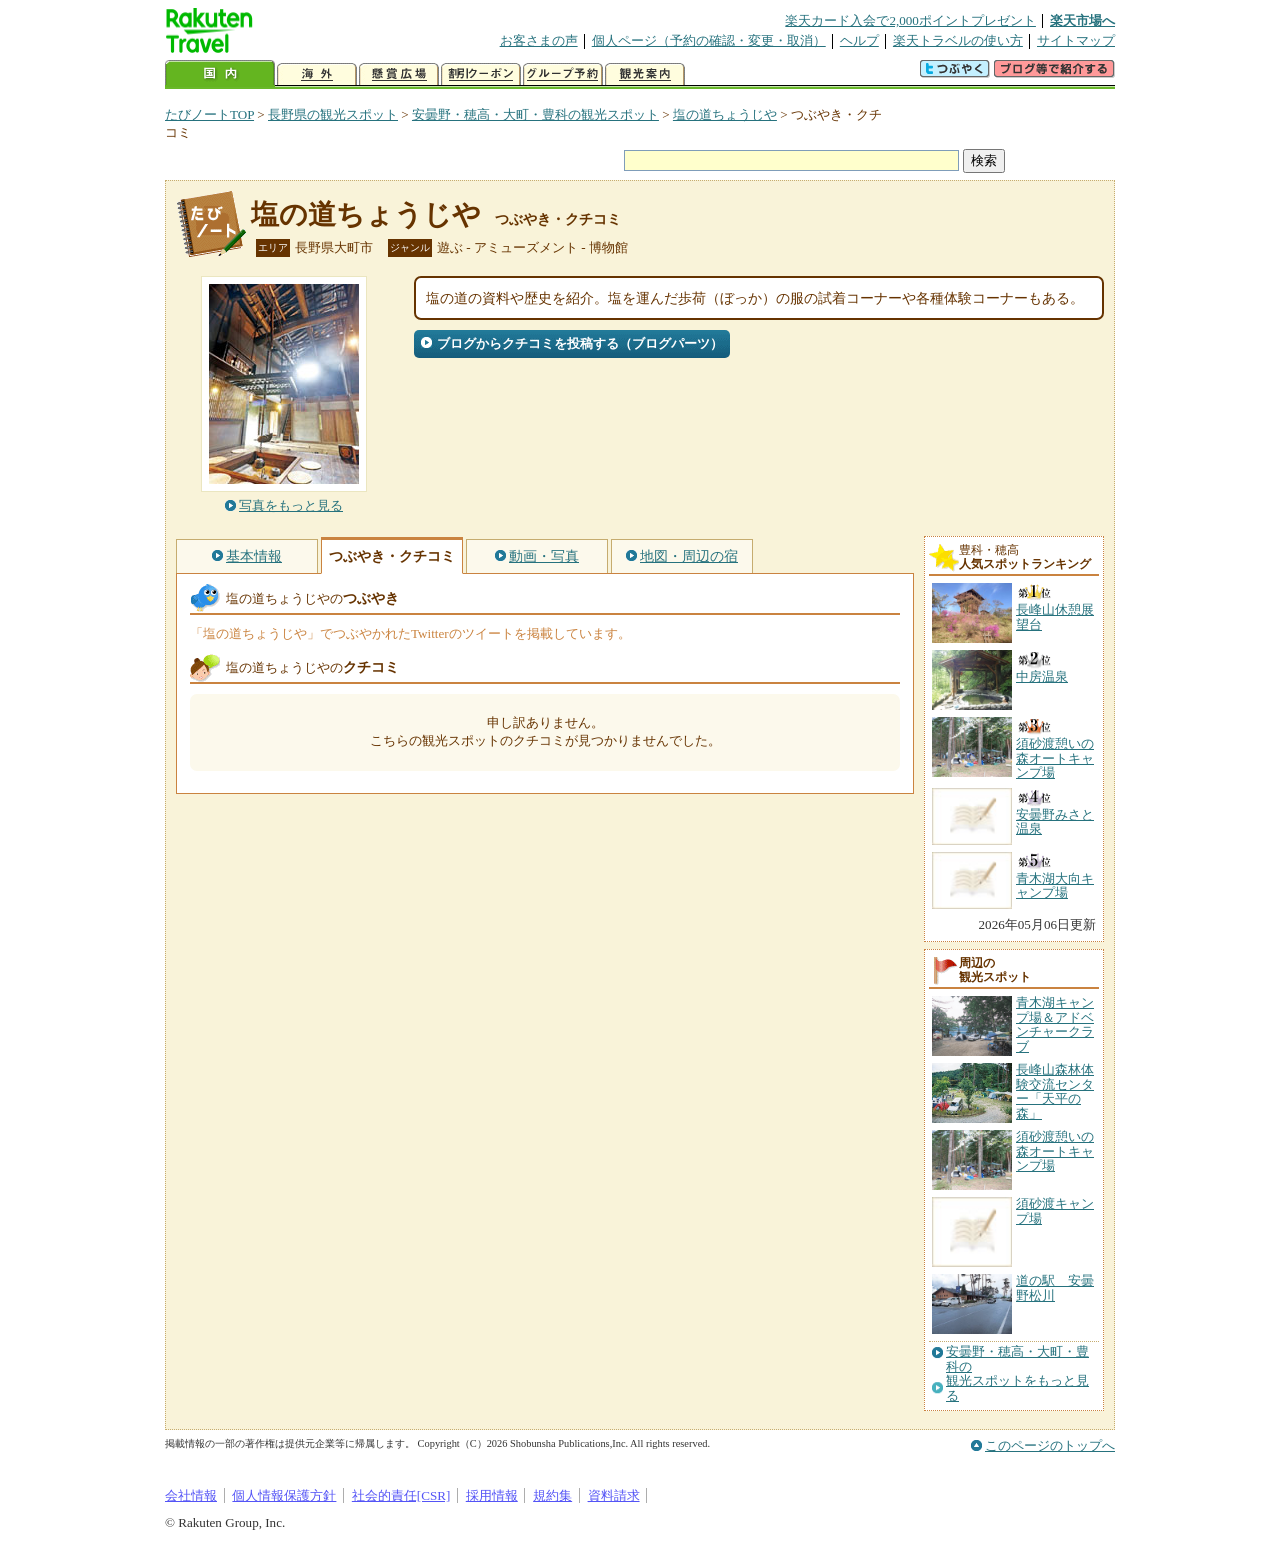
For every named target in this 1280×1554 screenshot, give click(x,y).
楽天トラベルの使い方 (958, 40)
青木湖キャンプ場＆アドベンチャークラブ (1055, 1024)
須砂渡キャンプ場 (1055, 1210)
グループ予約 (563, 74)
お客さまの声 (539, 40)
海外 (317, 74)
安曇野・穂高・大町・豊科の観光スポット (535, 114)
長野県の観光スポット (333, 114)
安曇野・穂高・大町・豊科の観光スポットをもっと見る (1017, 1373)
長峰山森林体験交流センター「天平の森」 (1055, 1091)
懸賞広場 (399, 74)
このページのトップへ (1050, 1445)
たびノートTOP (209, 114)
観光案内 (645, 74)
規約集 (552, 1495)
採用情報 (492, 1495)
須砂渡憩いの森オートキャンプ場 (1055, 1151)
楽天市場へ (1082, 20)
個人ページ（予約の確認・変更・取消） (709, 40)
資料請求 (614, 1495)
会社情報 (191, 1495)
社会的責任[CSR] (401, 1495)
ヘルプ (859, 40)
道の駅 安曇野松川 (1055, 1287)
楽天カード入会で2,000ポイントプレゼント (910, 20)
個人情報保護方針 (284, 1495)
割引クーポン (481, 74)
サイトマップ (1076, 40)
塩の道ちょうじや (725, 114)
